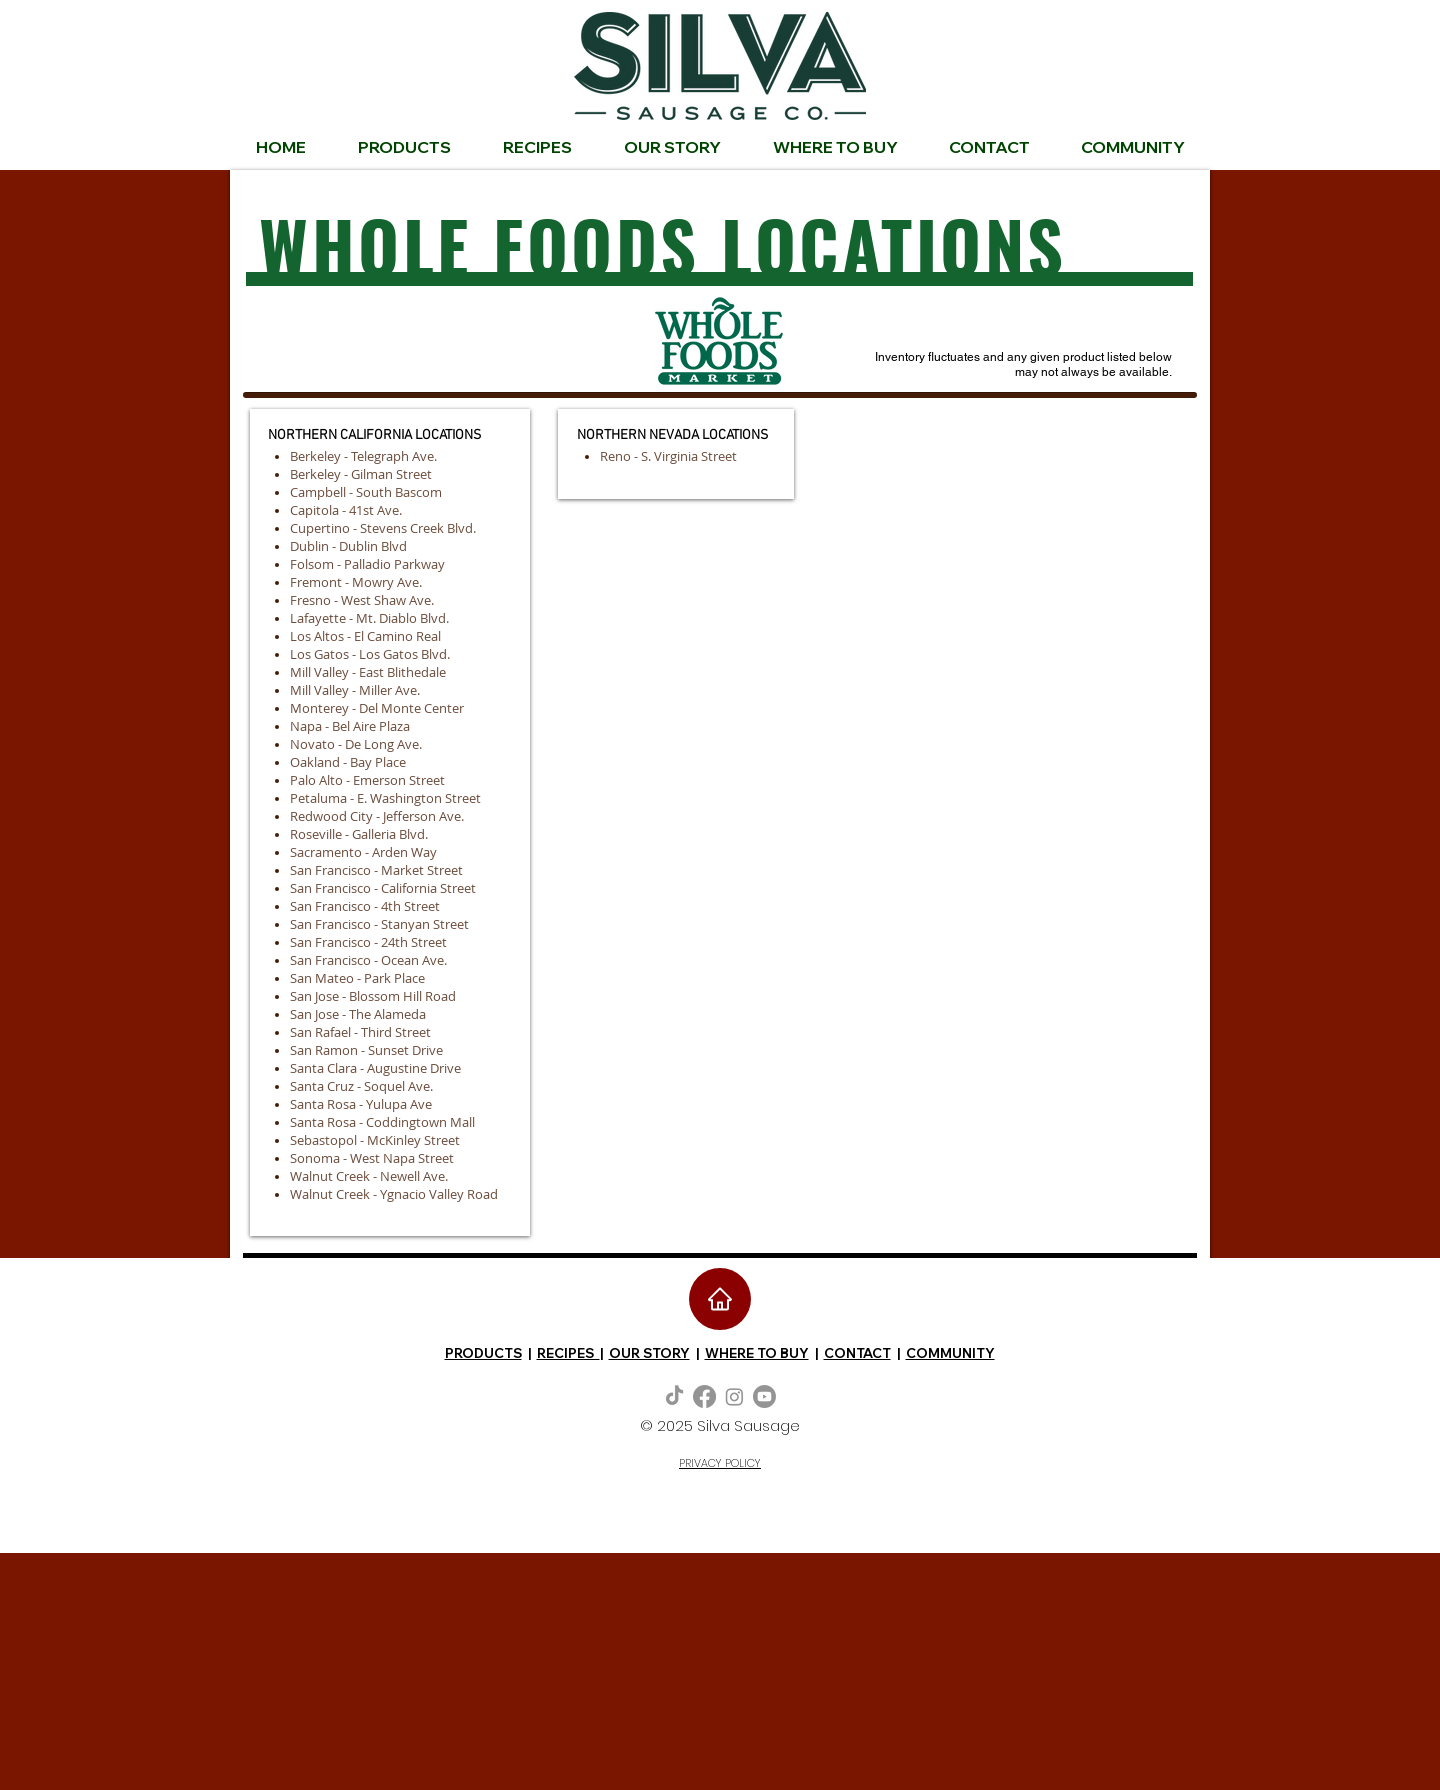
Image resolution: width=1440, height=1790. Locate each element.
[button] (1132, 147)
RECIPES (568, 1353)
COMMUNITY (950, 1353)
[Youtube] (764, 1396)
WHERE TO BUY (757, 1353)
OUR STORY (649, 1353)
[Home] (720, 1299)
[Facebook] (704, 1396)
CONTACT (857, 1353)
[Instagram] (734, 1396)
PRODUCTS (483, 1353)
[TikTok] (674, 1396)
